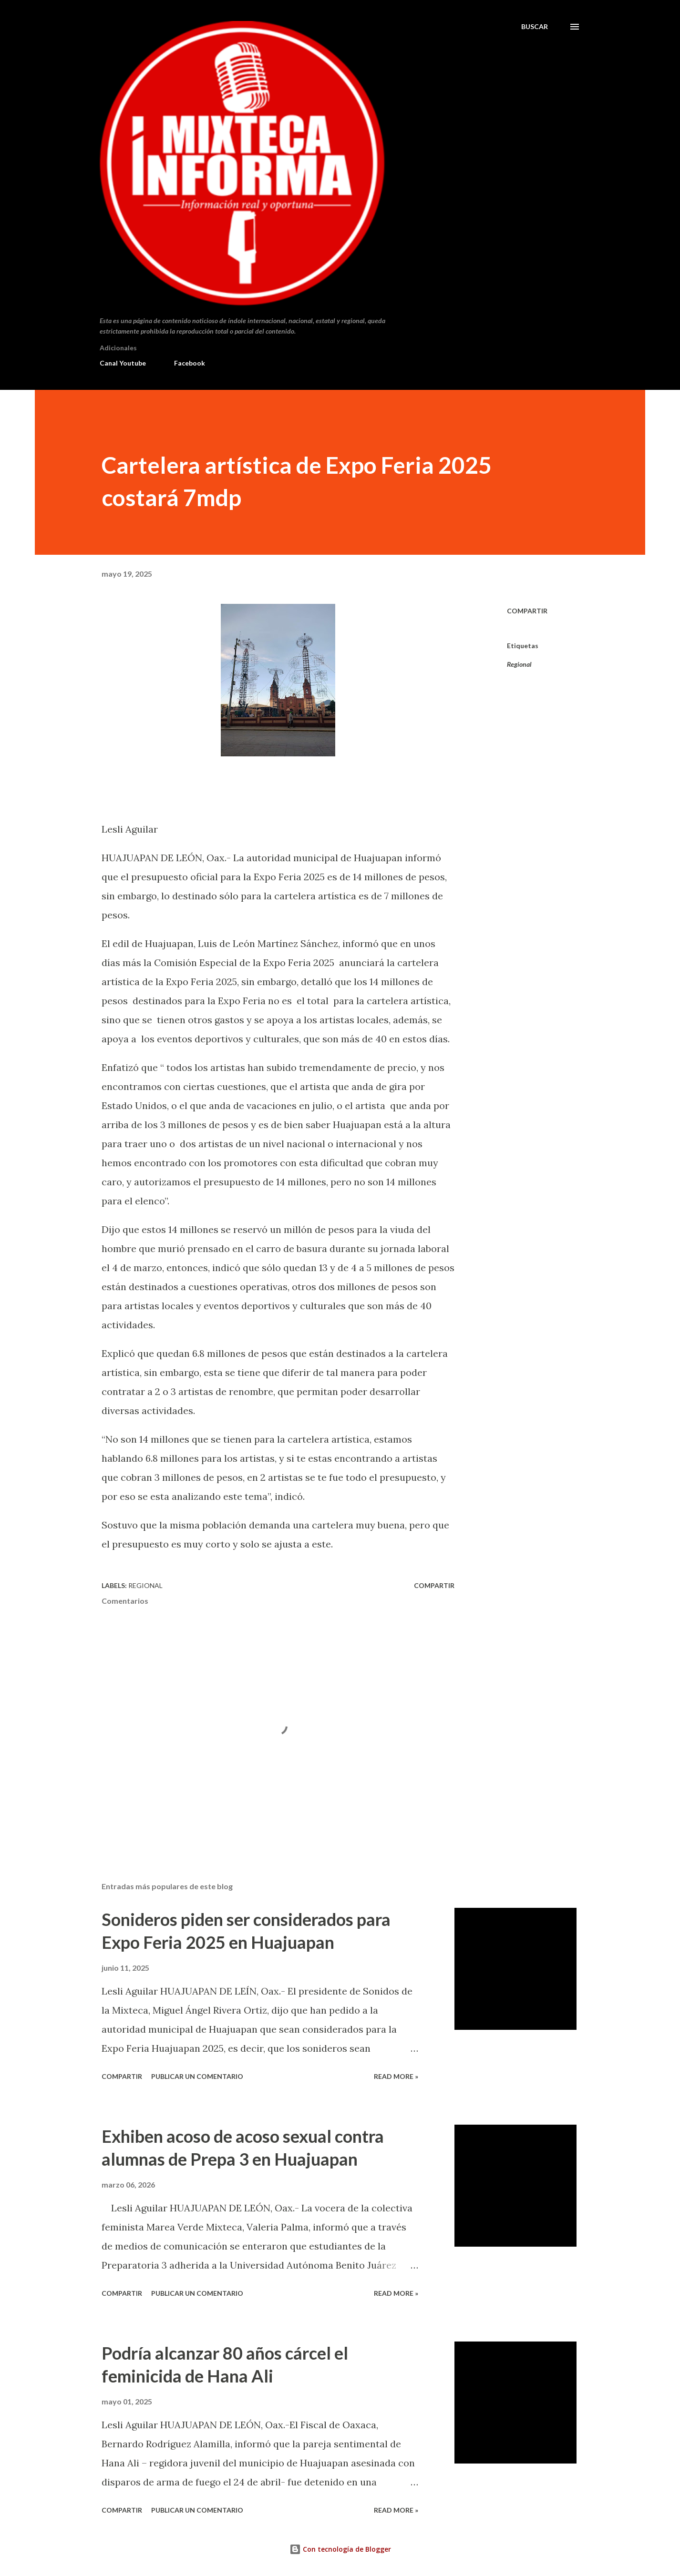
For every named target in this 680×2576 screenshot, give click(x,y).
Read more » (396, 2076)
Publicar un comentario (197, 2076)
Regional (519, 664)
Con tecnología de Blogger (340, 2549)
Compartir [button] (527, 611)
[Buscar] (534, 26)
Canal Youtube (123, 363)
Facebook (189, 363)
